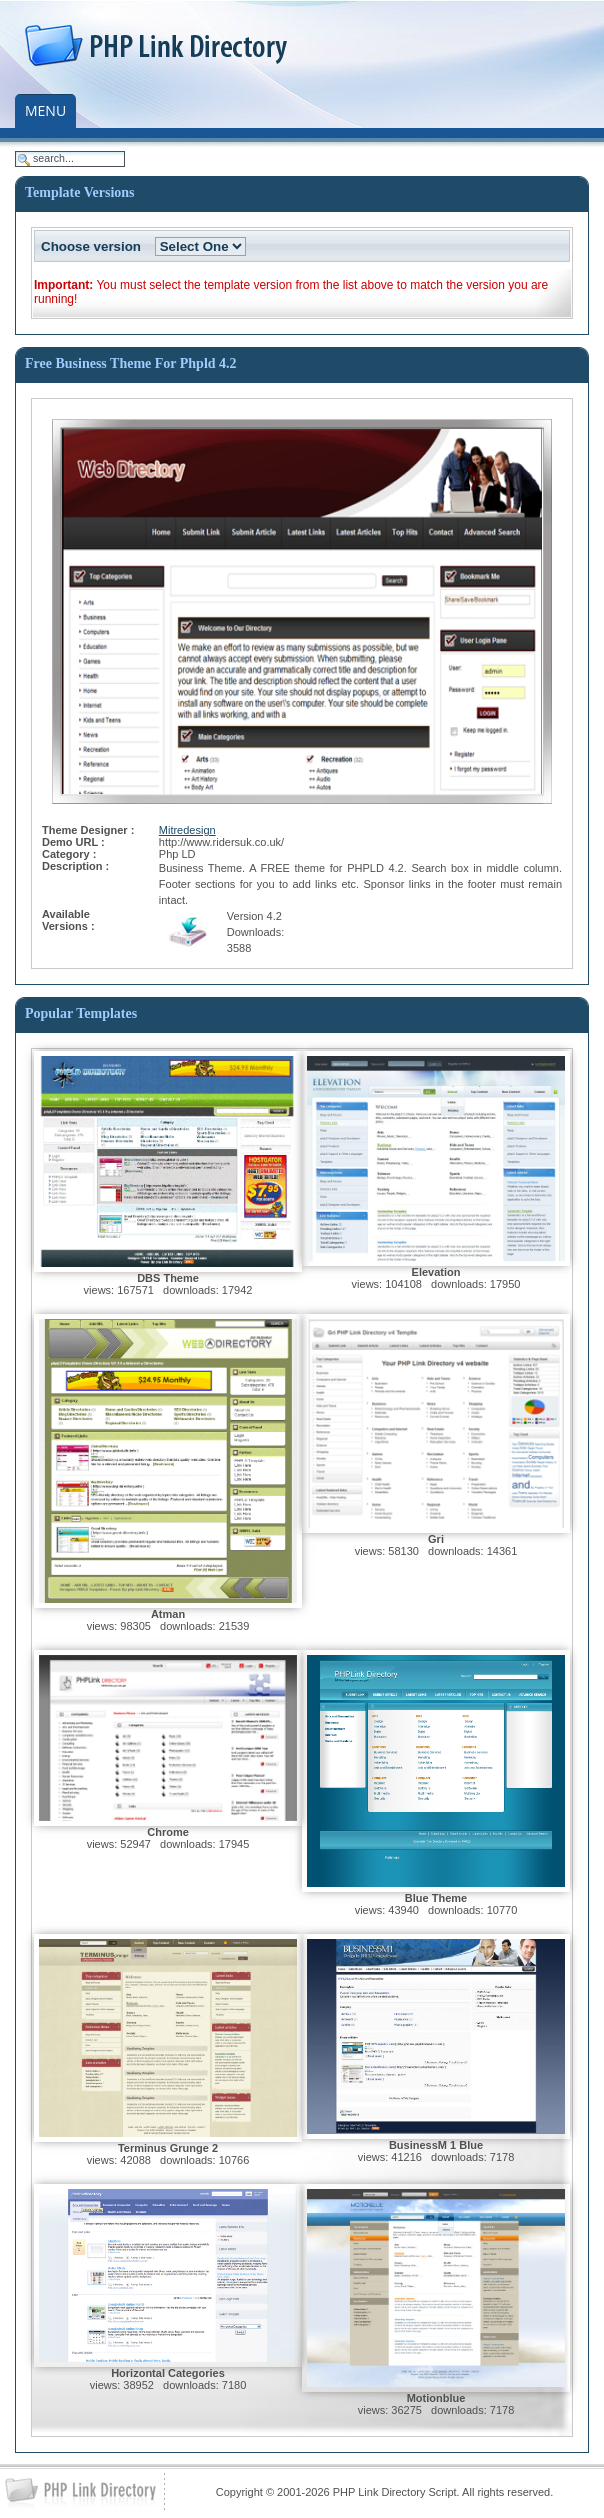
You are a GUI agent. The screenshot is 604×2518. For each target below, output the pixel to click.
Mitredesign (187, 830)
